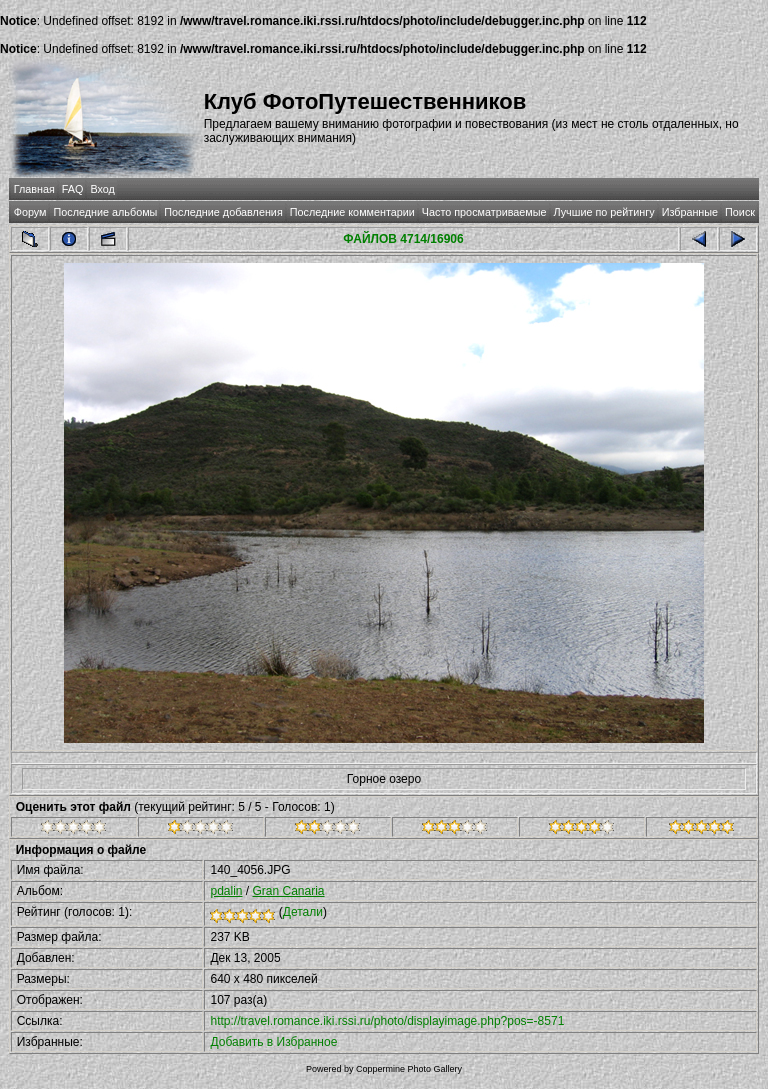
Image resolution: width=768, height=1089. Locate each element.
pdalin (226, 891)
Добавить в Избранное (273, 1042)
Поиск (740, 212)
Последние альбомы (105, 212)
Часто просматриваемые (484, 212)
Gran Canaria (289, 891)
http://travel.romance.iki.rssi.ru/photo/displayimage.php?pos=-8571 (387, 1021)
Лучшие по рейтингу (604, 212)
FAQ (73, 189)
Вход (102, 189)
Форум (30, 212)
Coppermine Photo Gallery (409, 1069)
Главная (34, 189)
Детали (303, 912)
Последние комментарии (352, 212)
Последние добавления (223, 212)
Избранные (690, 212)
